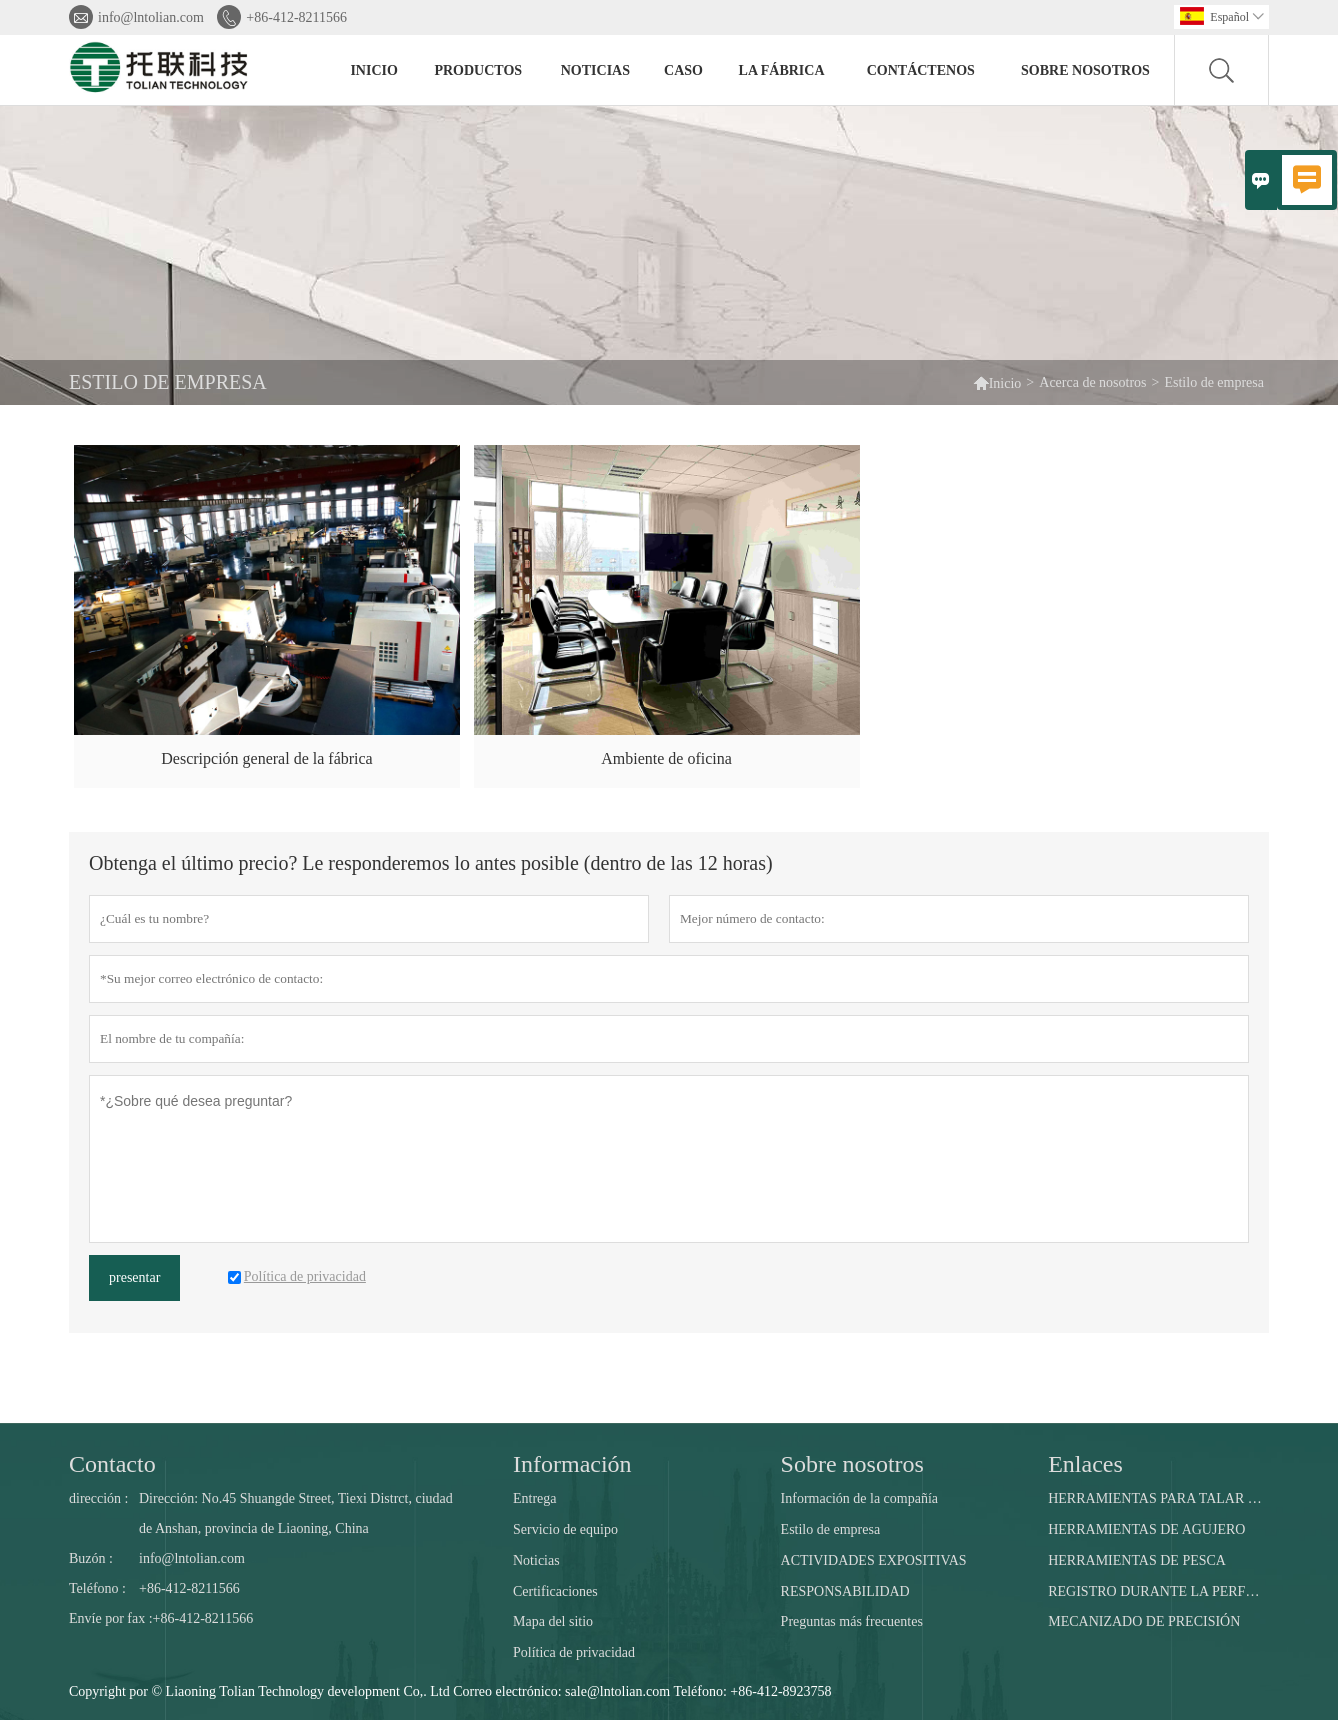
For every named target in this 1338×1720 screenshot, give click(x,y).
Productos (478, 70)
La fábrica (782, 70)
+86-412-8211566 (296, 17)
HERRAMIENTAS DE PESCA (1137, 1560)
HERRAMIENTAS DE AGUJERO (1146, 1529)
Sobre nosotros (1085, 70)
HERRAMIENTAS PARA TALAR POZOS (1158, 1498)
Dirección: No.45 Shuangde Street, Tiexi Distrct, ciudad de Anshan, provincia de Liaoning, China (296, 1513)
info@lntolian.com (151, 17)
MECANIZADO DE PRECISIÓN (1144, 1621)
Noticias (536, 1560)
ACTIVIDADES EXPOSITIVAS (874, 1560)
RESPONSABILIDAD (845, 1591)
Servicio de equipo (565, 1529)
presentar (134, 1277)
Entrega (535, 1498)
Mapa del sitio (553, 1621)
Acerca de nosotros (1092, 382)
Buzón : (91, 1558)
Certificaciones (555, 1591)
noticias (595, 70)
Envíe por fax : (111, 1618)
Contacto (112, 1464)
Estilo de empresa (831, 1529)
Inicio (373, 70)
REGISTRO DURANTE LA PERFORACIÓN (1158, 1591)
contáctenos (921, 70)
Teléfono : (97, 1588)
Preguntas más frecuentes (852, 1621)
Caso (683, 70)
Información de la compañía (859, 1498)
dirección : (98, 1498)
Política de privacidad (574, 1652)
